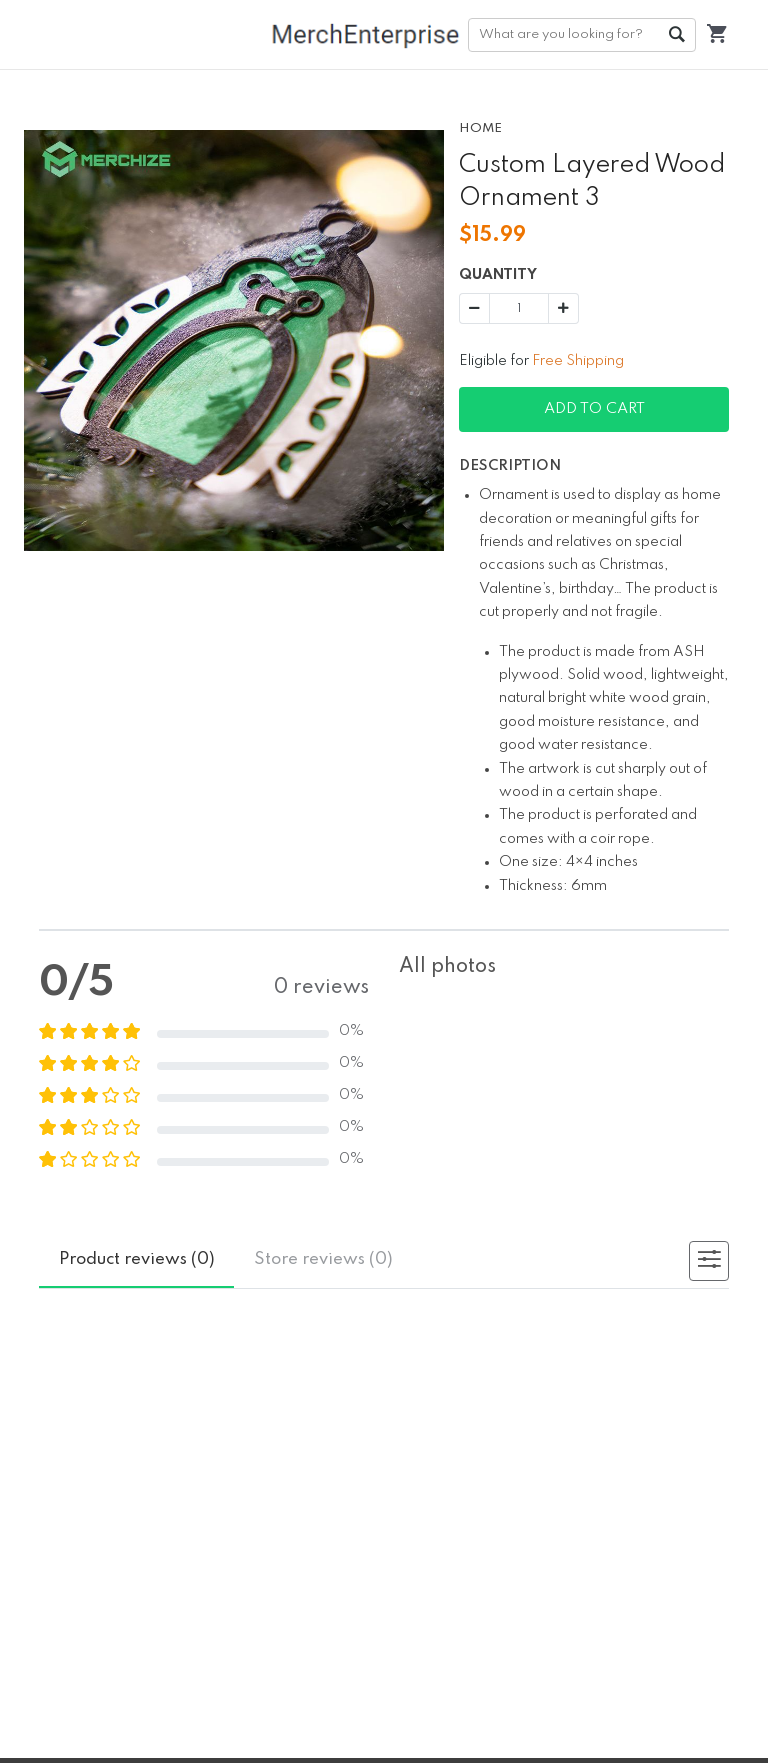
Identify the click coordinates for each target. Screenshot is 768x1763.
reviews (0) (137, 1259)
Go (676, 35)
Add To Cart (594, 409)
